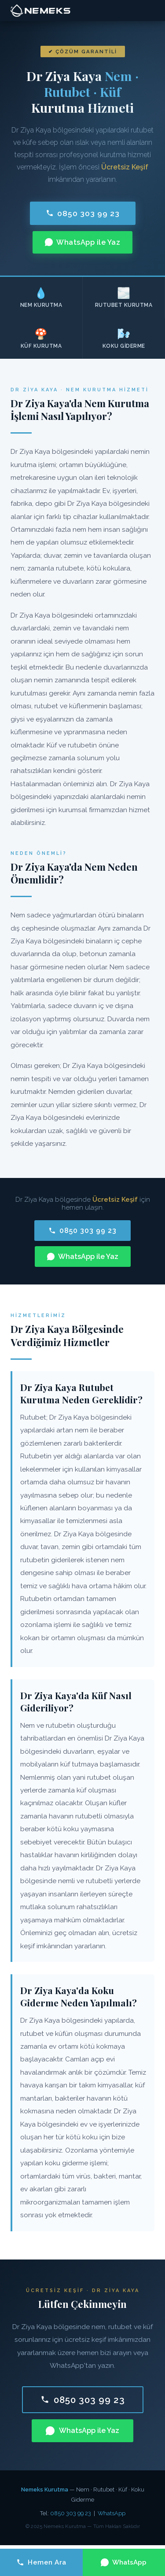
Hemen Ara (41, 2562)
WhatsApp (111, 2513)
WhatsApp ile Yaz (82, 242)
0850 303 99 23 (83, 213)
